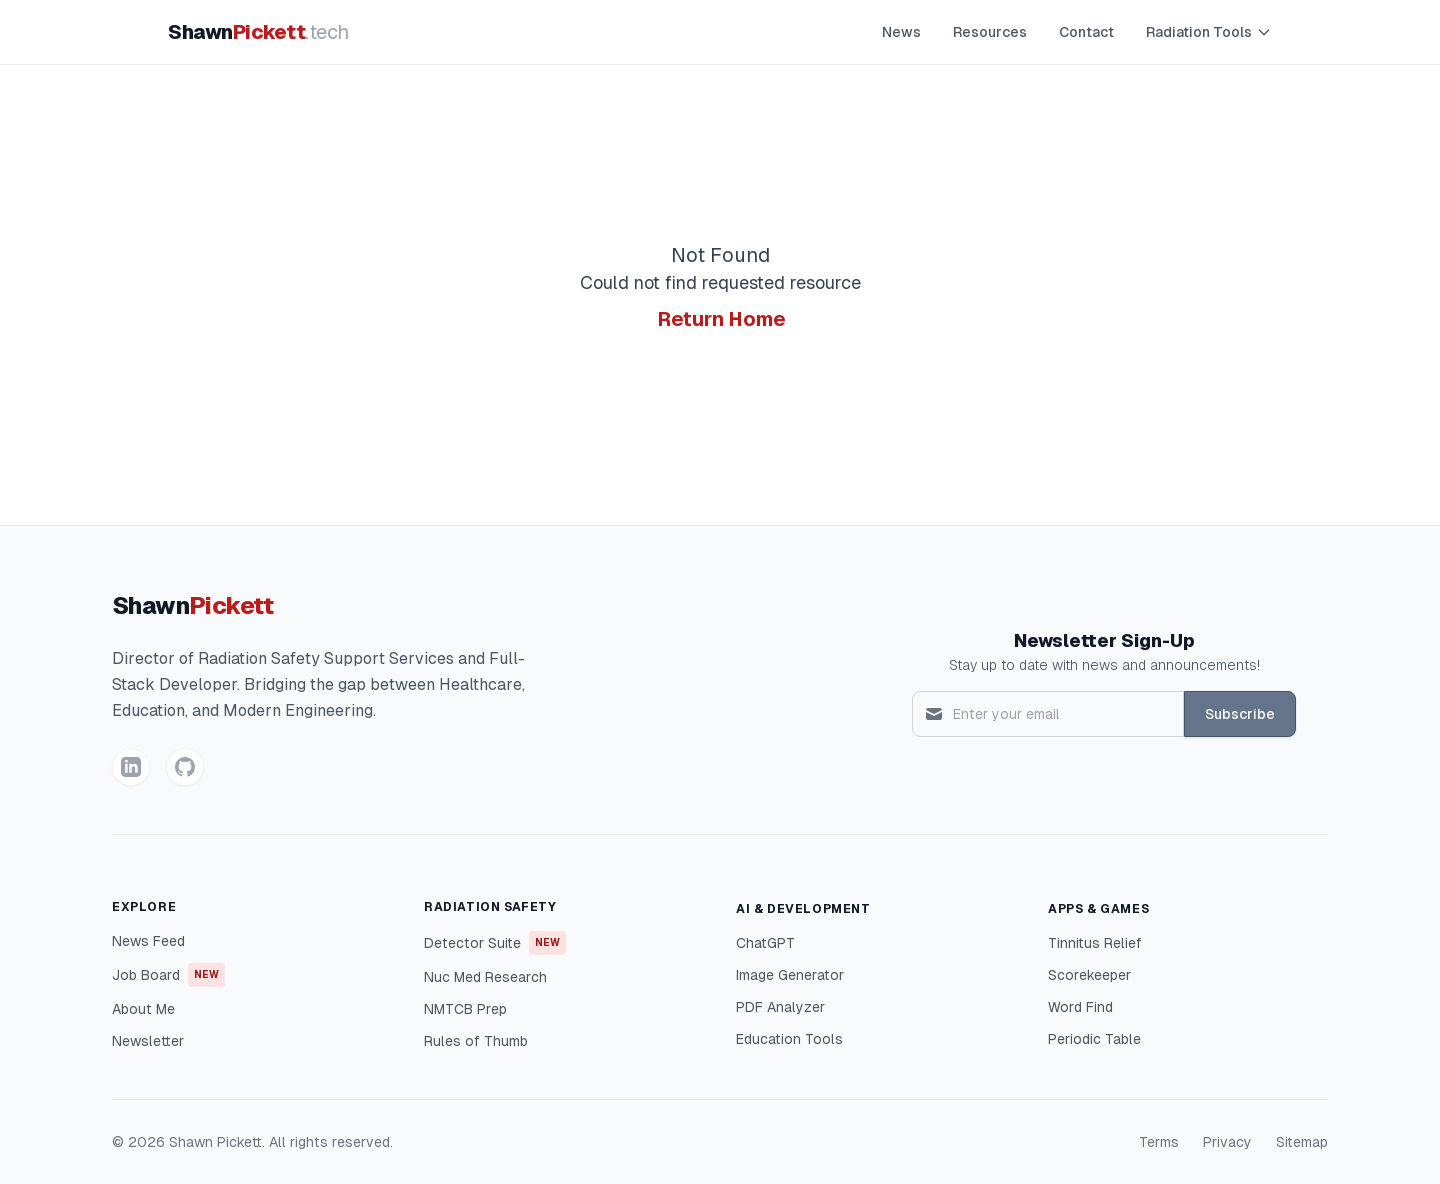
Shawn (258, 32)
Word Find (1080, 1007)
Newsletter (148, 1041)
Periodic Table (1094, 1039)
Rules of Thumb (476, 1041)
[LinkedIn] (131, 767)
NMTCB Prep (465, 1009)
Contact (1086, 32)
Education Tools (789, 1039)
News (901, 32)
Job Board (168, 975)
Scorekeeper (1089, 975)
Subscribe (1240, 714)
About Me (143, 1009)
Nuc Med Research (485, 977)
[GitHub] (185, 767)
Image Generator (790, 975)
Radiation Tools (1209, 32)
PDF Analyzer (780, 1007)
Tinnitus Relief (1095, 943)
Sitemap (1302, 1142)
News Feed (148, 941)
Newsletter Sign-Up (1104, 640)
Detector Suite (495, 943)
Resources (990, 32)
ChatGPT (765, 943)
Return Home (722, 319)
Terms (1159, 1142)
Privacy (1227, 1142)
